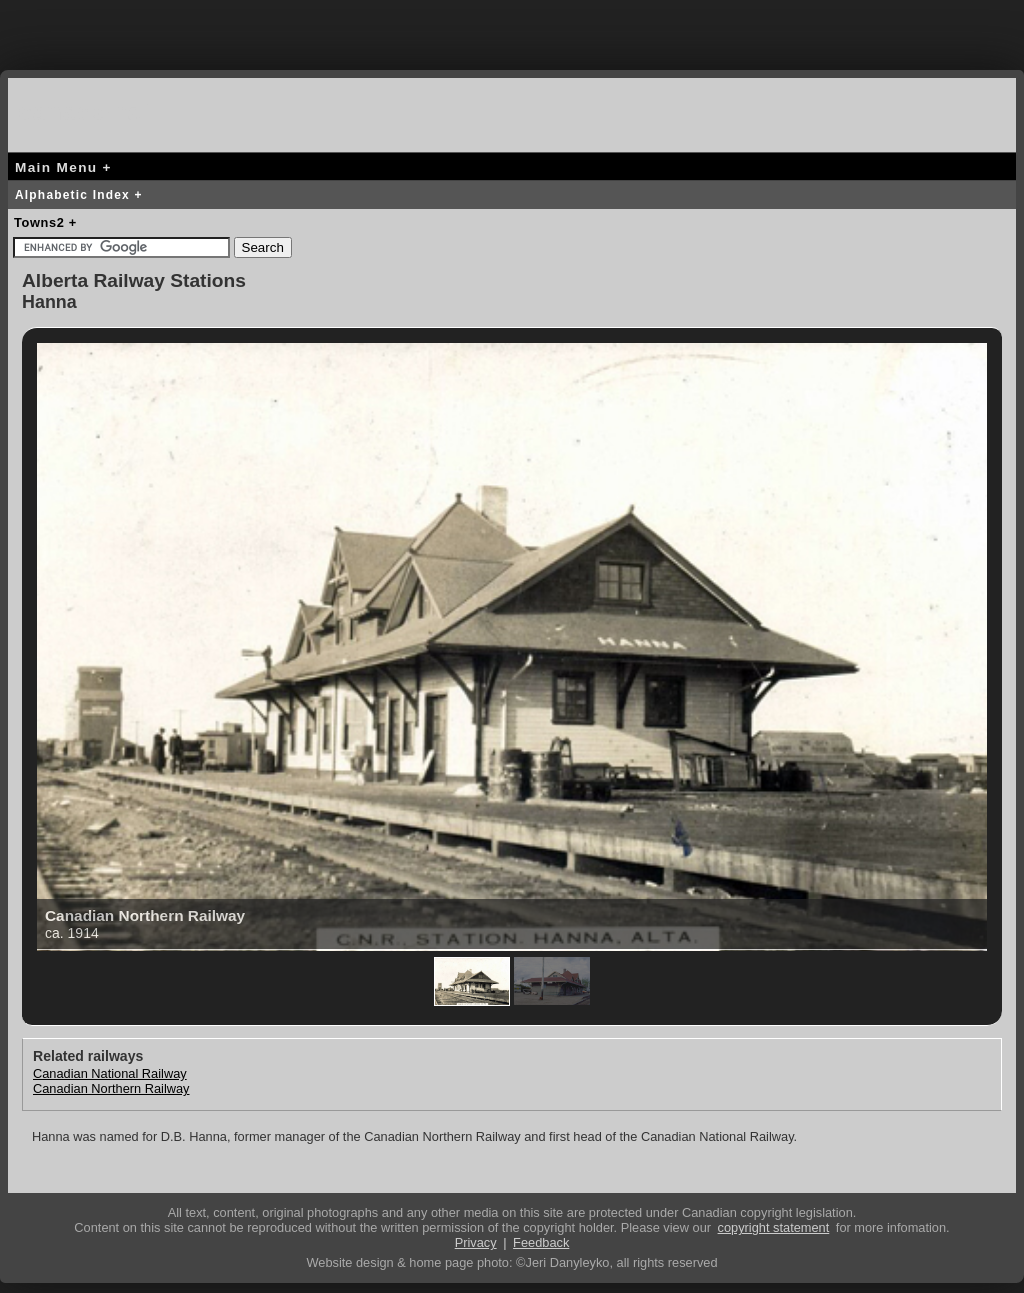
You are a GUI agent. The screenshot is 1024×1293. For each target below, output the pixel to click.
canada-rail (88, 111)
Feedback (541, 1242)
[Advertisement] (512, 30)
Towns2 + (45, 222)
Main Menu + (63, 167)
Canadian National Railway (110, 1073)
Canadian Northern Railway (111, 1088)
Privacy (476, 1242)
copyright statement (774, 1227)
